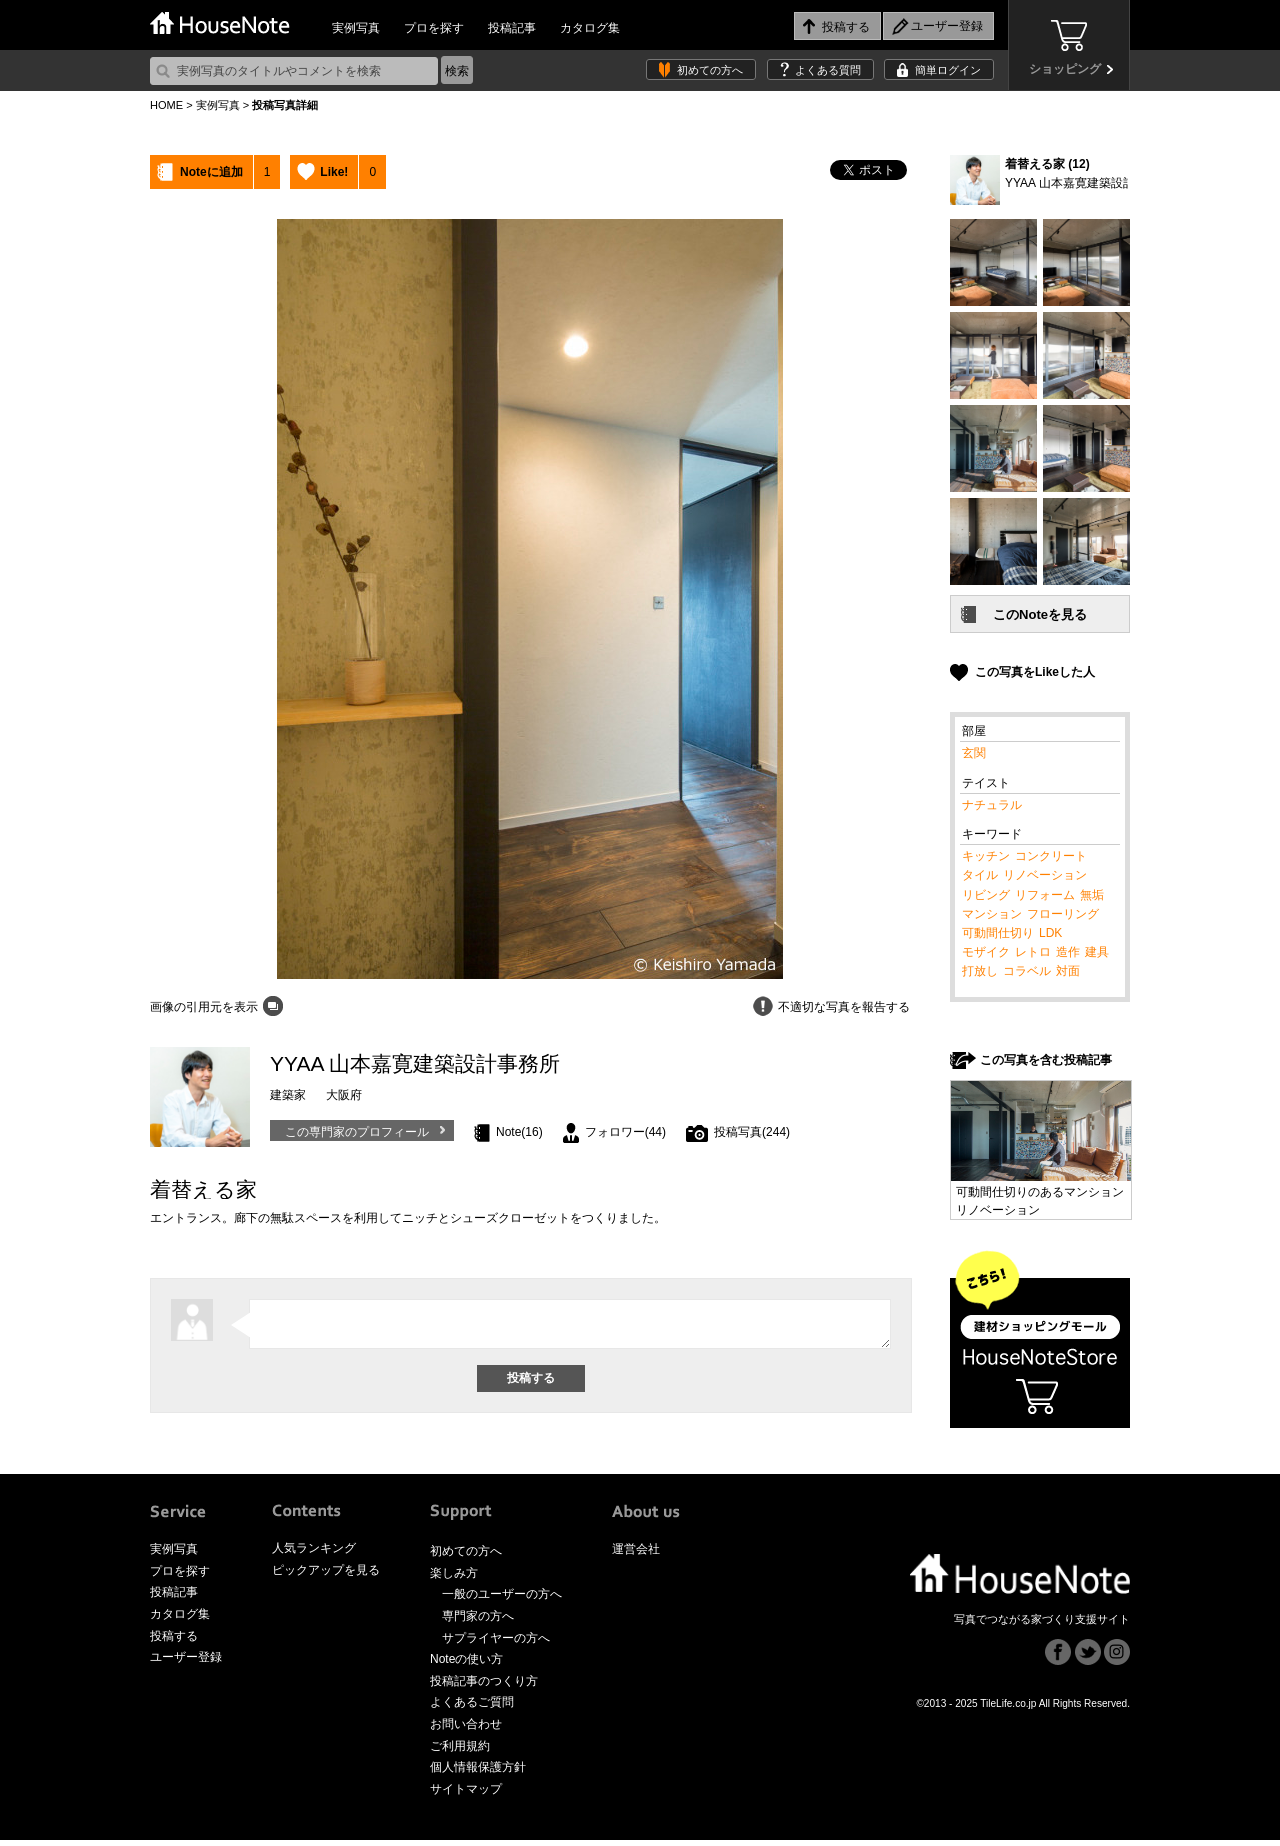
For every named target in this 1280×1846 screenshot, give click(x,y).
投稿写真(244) (752, 1132)
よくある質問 (828, 70)
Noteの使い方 (466, 1665)
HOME (166, 105)
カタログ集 (590, 28)
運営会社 (636, 1555)
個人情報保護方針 (478, 1773)
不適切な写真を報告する (844, 1007)
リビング (986, 895)
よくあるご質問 (472, 1708)
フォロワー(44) (625, 1132)
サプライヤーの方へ (496, 1643)
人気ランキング (314, 1554)
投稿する (174, 1641)
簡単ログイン (948, 70)
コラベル (1027, 971)
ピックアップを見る (326, 1575)
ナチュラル (992, 805)
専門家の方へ (478, 1621)
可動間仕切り (998, 933)
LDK (1050, 933)
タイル (980, 875)
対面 (1068, 971)
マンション (992, 914)
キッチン (986, 856)
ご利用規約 (460, 1751)
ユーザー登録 (186, 1663)
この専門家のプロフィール (357, 1132)
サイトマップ (466, 1794)
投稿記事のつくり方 (484, 1686)
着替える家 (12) (1047, 164)
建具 (1097, 952)
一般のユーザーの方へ (502, 1600)
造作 (1068, 952)
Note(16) (519, 1132)
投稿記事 (512, 28)
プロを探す (434, 28)
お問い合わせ (466, 1729)
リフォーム (1045, 895)
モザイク (986, 952)
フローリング (1063, 914)
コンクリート (1051, 856)
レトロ (1033, 952)
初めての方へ (710, 70)
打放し (980, 971)
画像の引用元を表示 (204, 1007)
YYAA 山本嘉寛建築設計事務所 (1088, 183)
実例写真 (356, 28)
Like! (334, 172)
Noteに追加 (211, 172)
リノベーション (1045, 875)
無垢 (1092, 895)
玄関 (974, 753)
